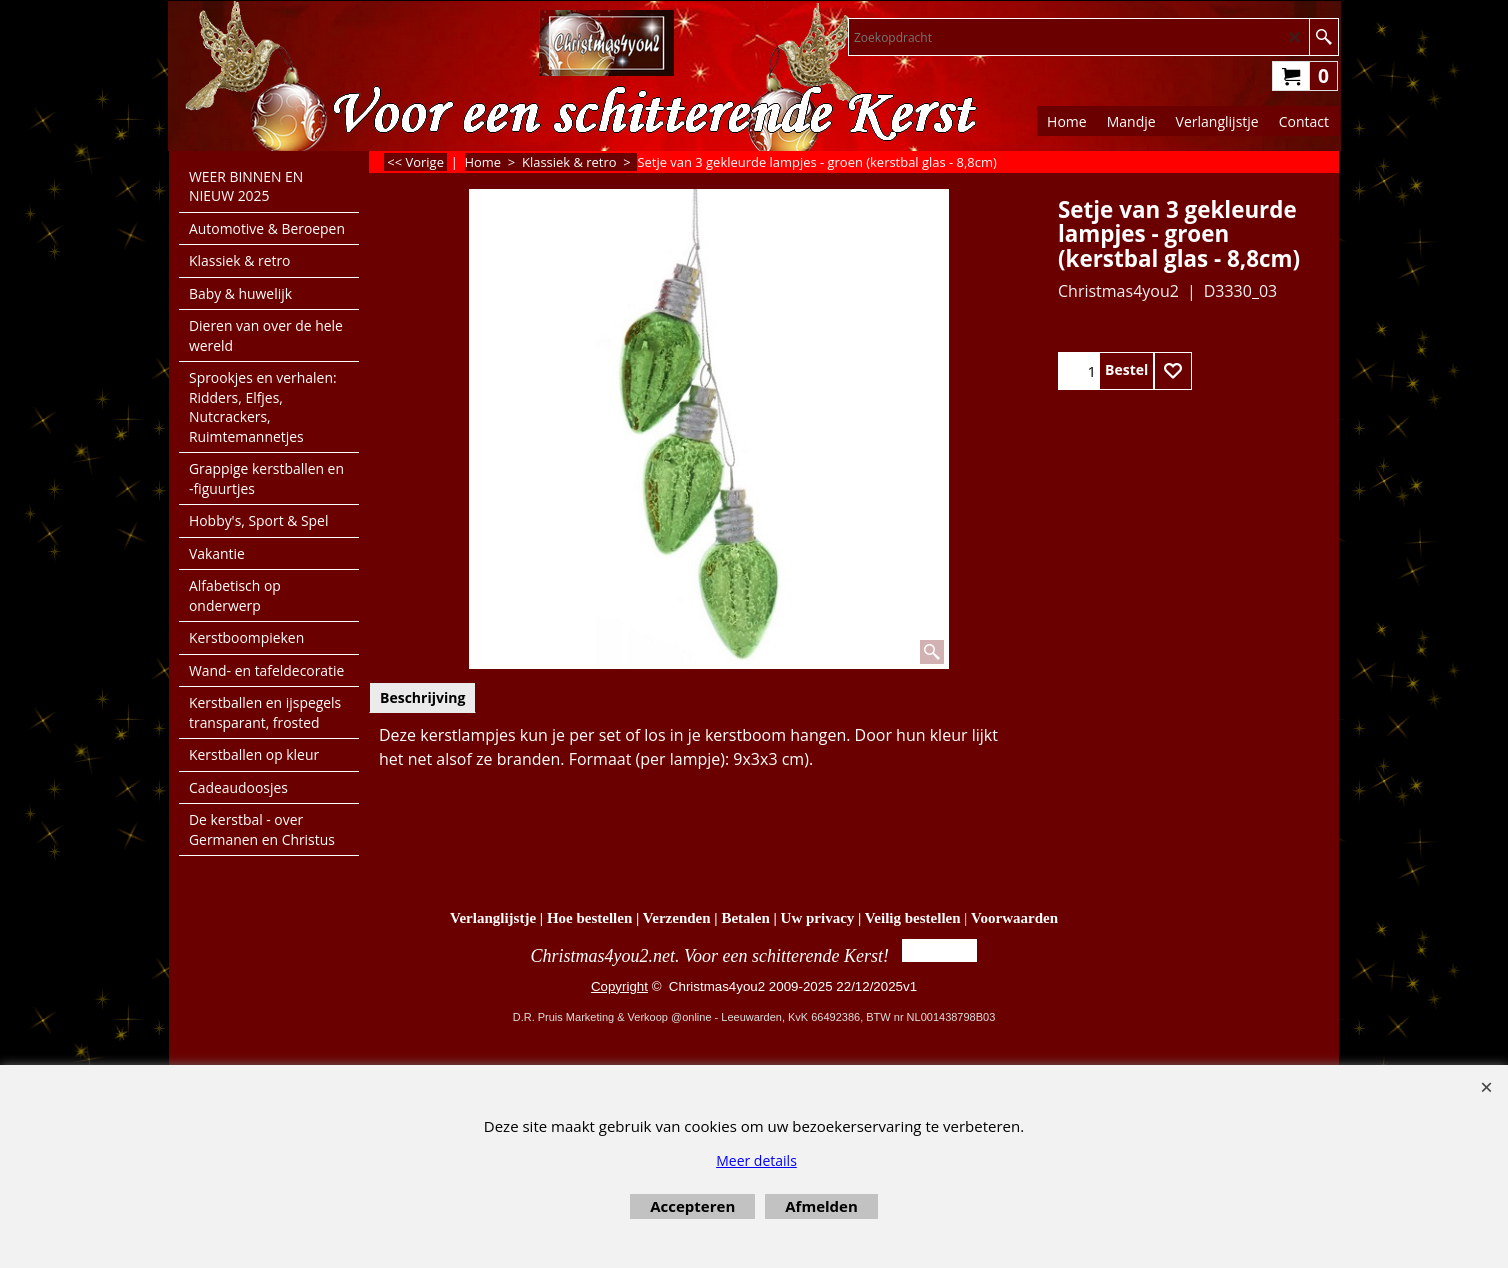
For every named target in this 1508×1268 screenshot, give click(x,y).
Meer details (756, 1160)
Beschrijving (422, 697)
